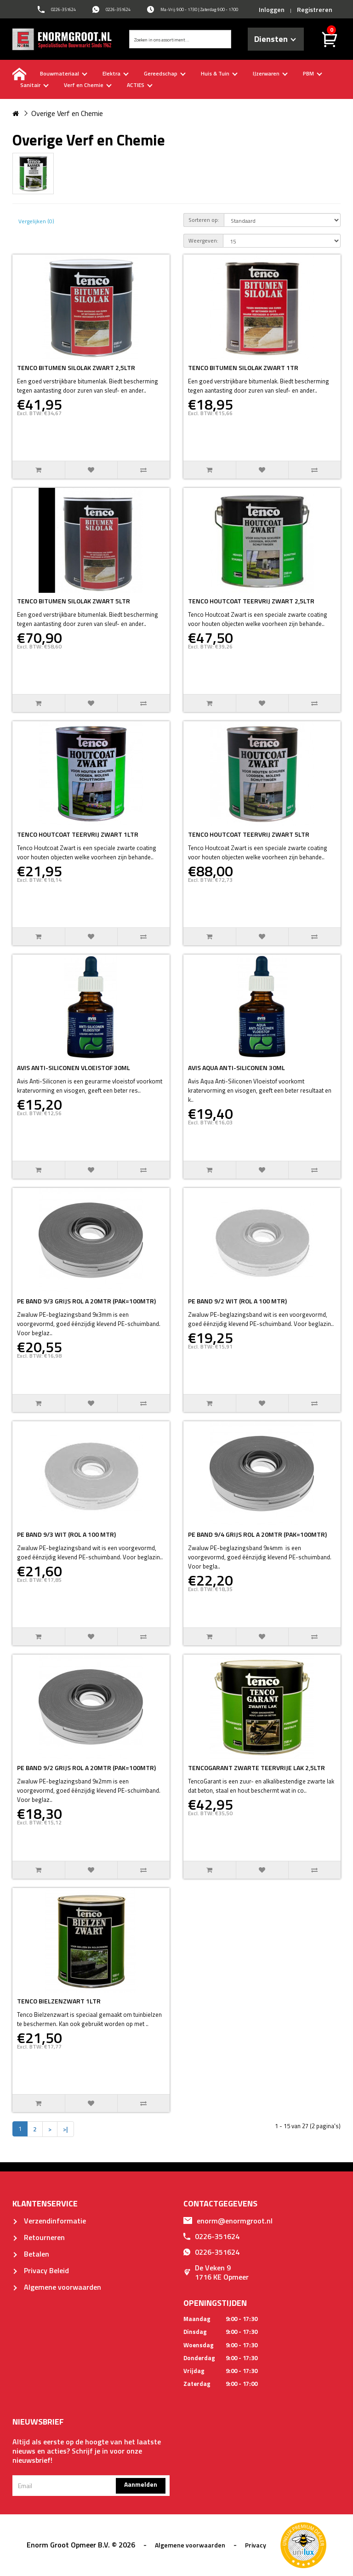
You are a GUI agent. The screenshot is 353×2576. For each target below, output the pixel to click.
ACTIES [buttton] (140, 85)
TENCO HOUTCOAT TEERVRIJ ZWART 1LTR (77, 834)
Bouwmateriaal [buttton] (63, 73)
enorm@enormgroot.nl (228, 2220)
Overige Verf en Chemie (67, 113)
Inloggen (272, 9)
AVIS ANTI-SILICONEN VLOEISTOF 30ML (73, 1067)
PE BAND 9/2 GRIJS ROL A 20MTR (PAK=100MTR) (86, 1767)
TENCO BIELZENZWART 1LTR (59, 2001)
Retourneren (38, 2237)
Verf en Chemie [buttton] (88, 85)
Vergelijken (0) (36, 221)
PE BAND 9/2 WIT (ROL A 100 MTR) (237, 1301)
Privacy (255, 2545)
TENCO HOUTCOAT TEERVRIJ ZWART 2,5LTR (251, 601)
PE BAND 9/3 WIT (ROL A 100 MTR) (66, 1534)
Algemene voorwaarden (56, 2286)
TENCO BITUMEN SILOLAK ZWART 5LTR (73, 601)
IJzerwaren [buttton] (270, 73)
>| (65, 2129)
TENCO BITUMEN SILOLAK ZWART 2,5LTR (76, 367)
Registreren (314, 9)
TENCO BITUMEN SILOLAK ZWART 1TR (243, 367)
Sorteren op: (203, 219)
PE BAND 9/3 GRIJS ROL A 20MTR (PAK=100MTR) (86, 1301)
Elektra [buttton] (115, 73)
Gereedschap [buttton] (165, 73)
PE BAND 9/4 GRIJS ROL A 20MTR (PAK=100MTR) (257, 1534)
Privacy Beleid (40, 2270)
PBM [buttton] (312, 73)
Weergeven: (203, 240)
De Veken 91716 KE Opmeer (216, 2272)
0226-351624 (211, 2236)
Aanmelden (140, 2484)
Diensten (275, 39)
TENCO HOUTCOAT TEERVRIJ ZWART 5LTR (248, 834)
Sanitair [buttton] (34, 85)
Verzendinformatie (49, 2220)
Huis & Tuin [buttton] (219, 73)
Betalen (30, 2253)
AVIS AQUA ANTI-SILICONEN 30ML (236, 1067)
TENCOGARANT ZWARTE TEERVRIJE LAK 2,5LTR (256, 1767)
